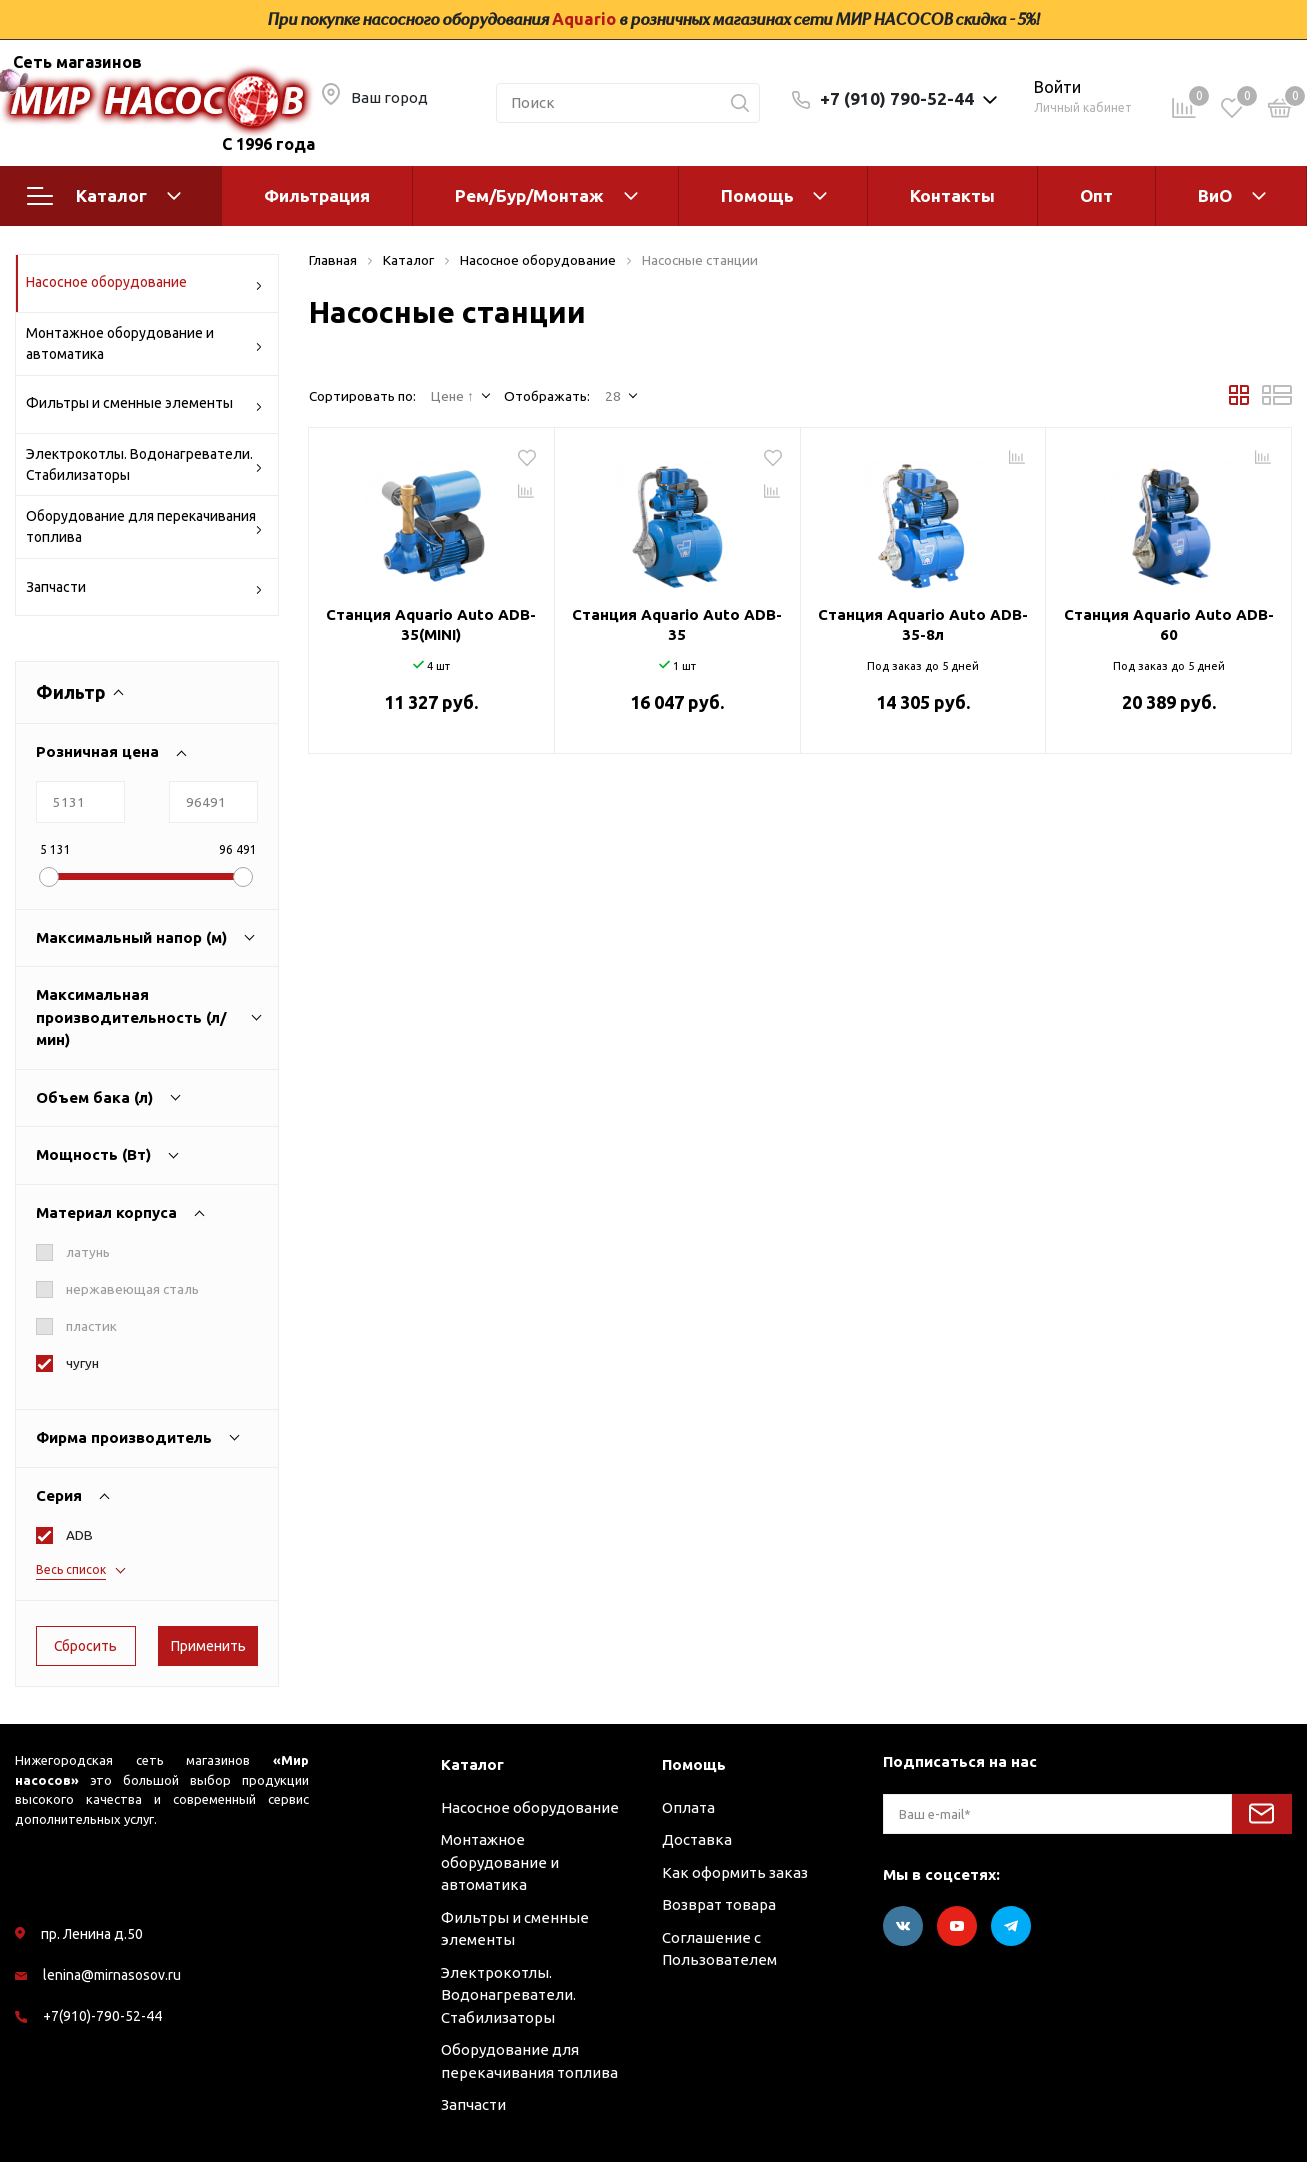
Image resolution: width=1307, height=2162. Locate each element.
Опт (1096, 195)
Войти (1057, 87)
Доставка (697, 1839)
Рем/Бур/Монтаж (529, 195)
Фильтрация (317, 195)
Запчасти (144, 590)
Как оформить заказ (735, 1872)
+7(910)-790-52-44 (102, 2016)
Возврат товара (719, 1904)
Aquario (584, 19)
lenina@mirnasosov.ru (112, 1975)
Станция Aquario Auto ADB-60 (1169, 624)
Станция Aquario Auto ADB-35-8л (923, 624)
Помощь (757, 195)
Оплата (688, 1807)
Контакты (952, 195)
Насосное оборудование (144, 285)
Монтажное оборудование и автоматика (144, 343)
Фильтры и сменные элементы (144, 406)
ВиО (1215, 195)
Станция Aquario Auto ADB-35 (677, 624)
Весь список (71, 1569)
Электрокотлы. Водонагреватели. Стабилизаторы (144, 464)
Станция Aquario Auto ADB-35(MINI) (431, 624)
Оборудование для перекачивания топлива (144, 526)
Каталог (104, 196)
